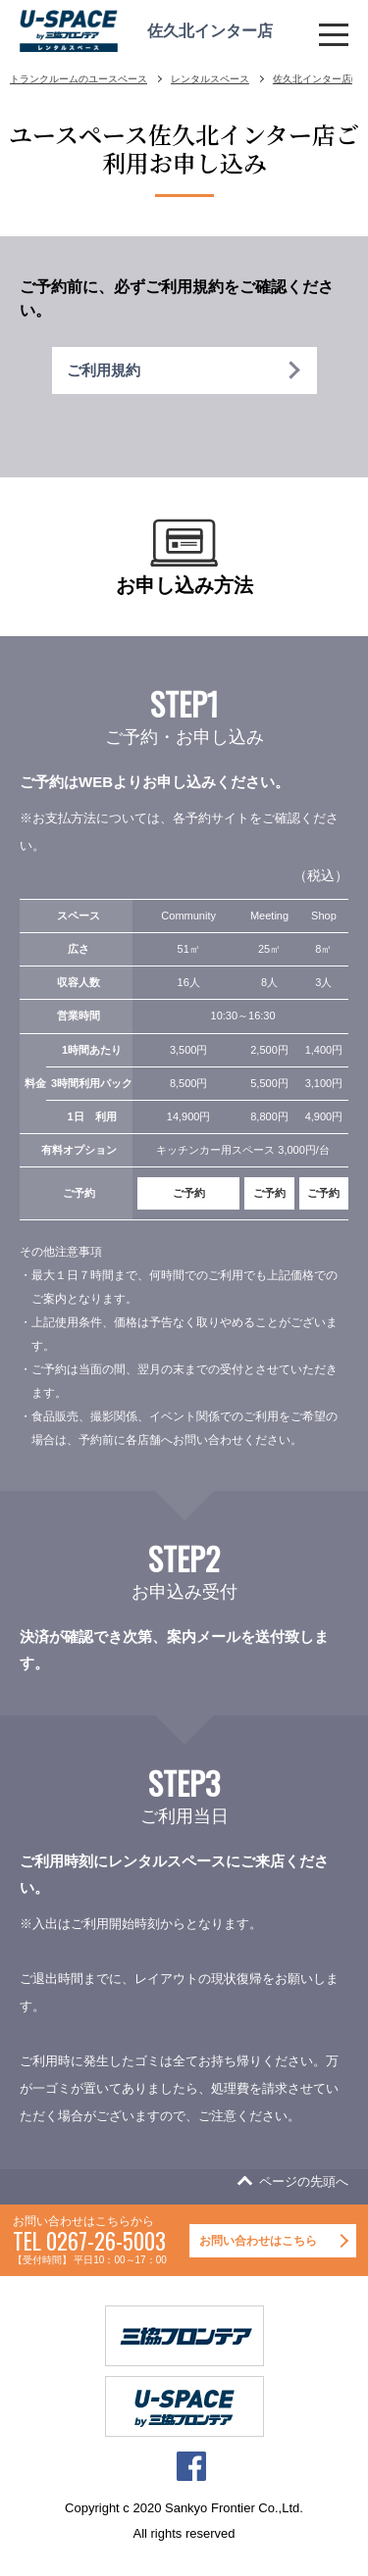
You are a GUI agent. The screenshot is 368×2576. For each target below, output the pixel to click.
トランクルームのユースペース (78, 79)
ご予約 (189, 1193)
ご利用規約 (103, 370)
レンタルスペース (210, 79)
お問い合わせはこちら (258, 2241)
